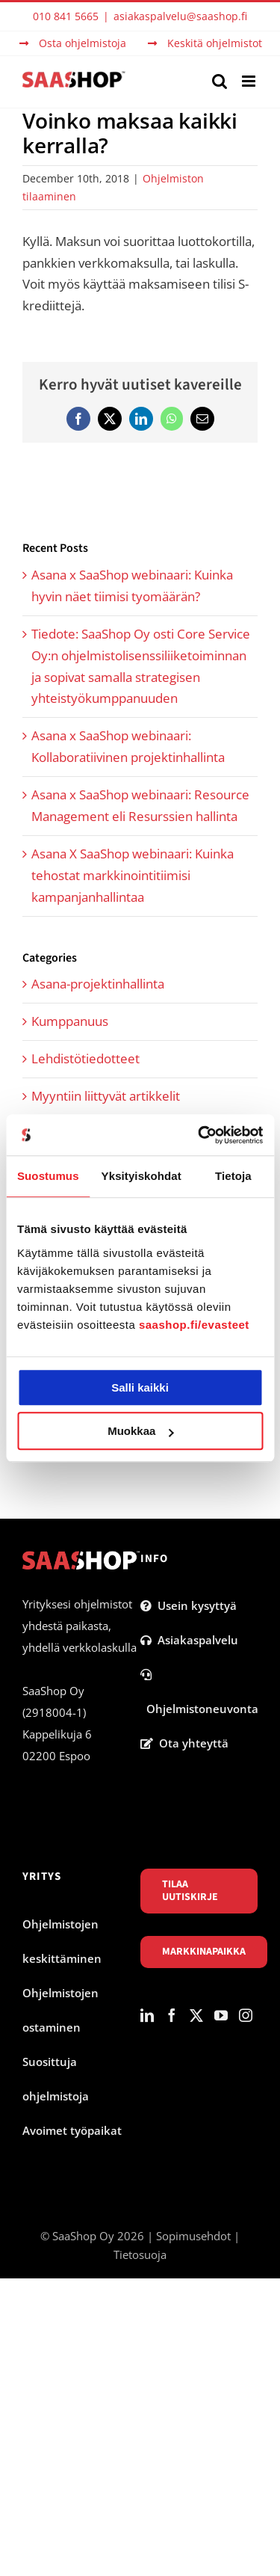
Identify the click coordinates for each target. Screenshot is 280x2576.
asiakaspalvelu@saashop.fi (180, 16)
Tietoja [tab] (233, 1175)
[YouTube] (221, 2015)
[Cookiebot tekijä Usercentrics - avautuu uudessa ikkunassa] (199, 1135)
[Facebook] (171, 2015)
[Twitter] (196, 2015)
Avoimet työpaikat (72, 2130)
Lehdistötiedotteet (85, 1058)
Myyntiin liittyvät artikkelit (105, 1095)
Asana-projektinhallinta (97, 983)
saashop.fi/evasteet (194, 1324)
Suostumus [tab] (48, 1175)
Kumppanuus (69, 1021)
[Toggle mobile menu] (250, 81)
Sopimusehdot (193, 2235)
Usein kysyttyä (188, 1605)
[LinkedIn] (147, 2015)
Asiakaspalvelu (189, 1639)
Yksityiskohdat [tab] (141, 1175)
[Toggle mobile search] (219, 81)
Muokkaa (140, 1430)
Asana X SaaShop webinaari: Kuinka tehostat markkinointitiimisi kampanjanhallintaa (132, 875)
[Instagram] (245, 2015)
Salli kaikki (140, 1387)
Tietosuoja (140, 2254)
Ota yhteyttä (184, 1743)
